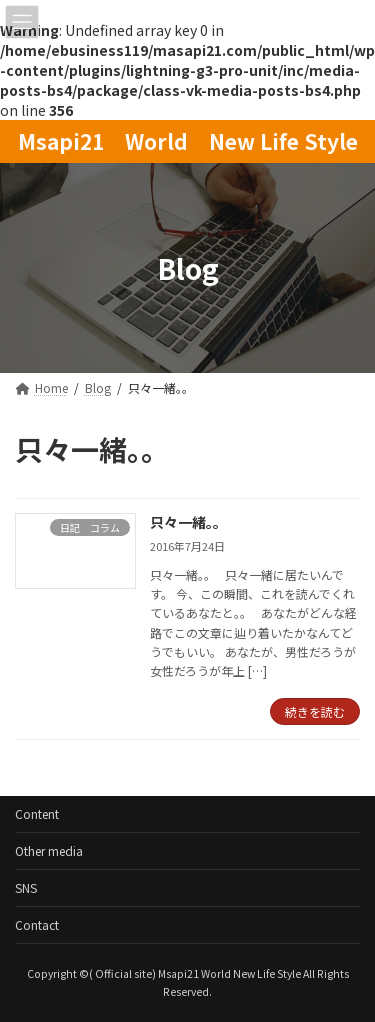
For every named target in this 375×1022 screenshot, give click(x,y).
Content (37, 813)
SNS (26, 887)
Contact (37, 924)
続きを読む (315, 711)
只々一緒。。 (188, 522)
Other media (49, 850)
